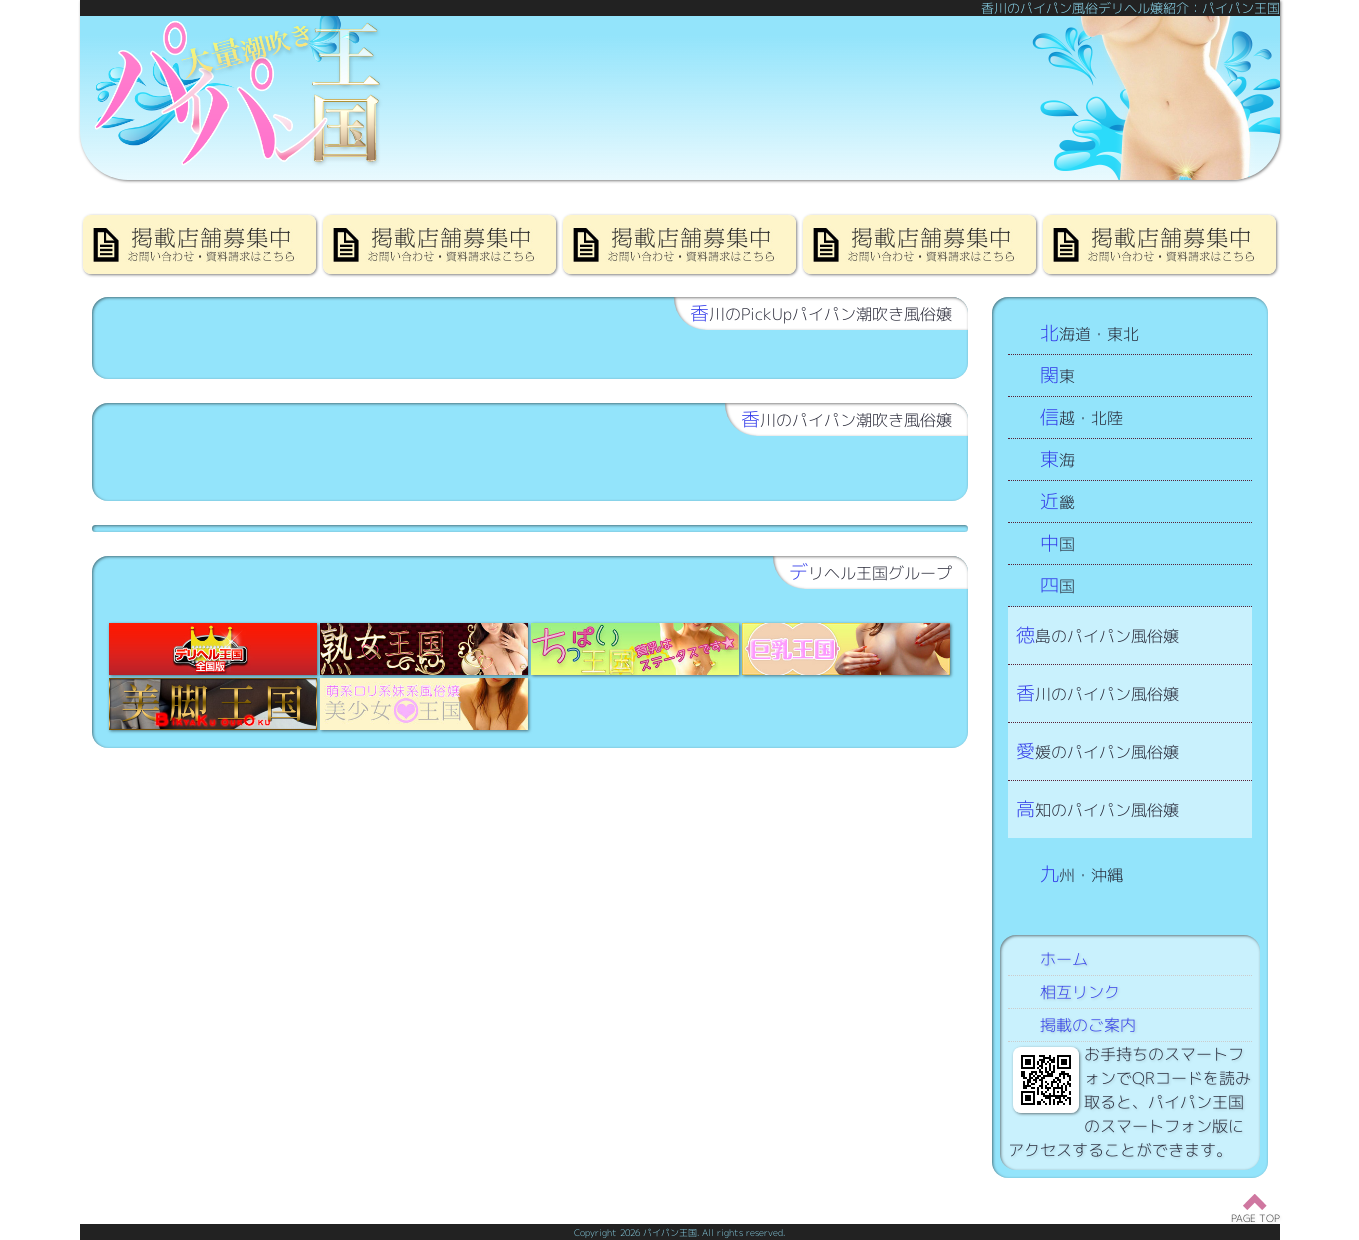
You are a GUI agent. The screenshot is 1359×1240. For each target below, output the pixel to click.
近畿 (1057, 500)
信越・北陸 (1081, 416)
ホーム (1064, 959)
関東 (1057, 374)
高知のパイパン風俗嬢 (1097, 808)
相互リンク (1080, 992)
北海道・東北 (1089, 332)
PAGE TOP (1255, 1218)
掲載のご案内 (1088, 1025)
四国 (1057, 584)
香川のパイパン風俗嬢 (1097, 692)
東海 (1057, 458)
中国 (1057, 542)
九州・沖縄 (1081, 873)
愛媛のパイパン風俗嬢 (1097, 750)
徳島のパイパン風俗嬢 (1097, 634)
